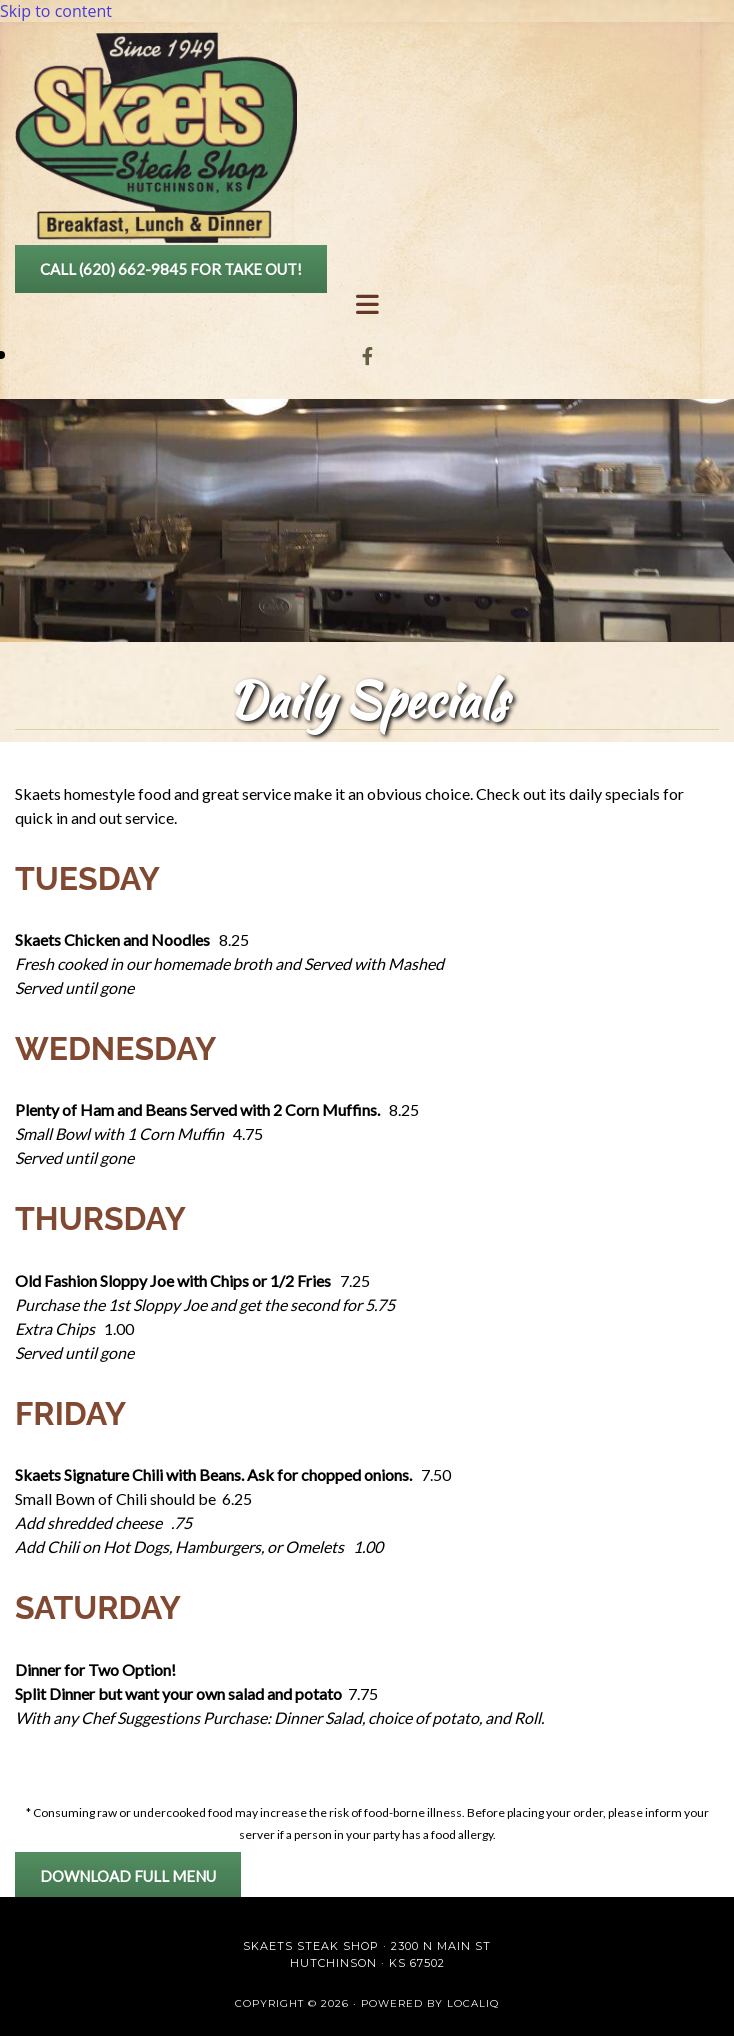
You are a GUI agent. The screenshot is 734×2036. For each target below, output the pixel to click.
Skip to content (56, 11)
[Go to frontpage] (156, 237)
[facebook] (367, 356)
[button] (171, 269)
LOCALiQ (473, 2003)
